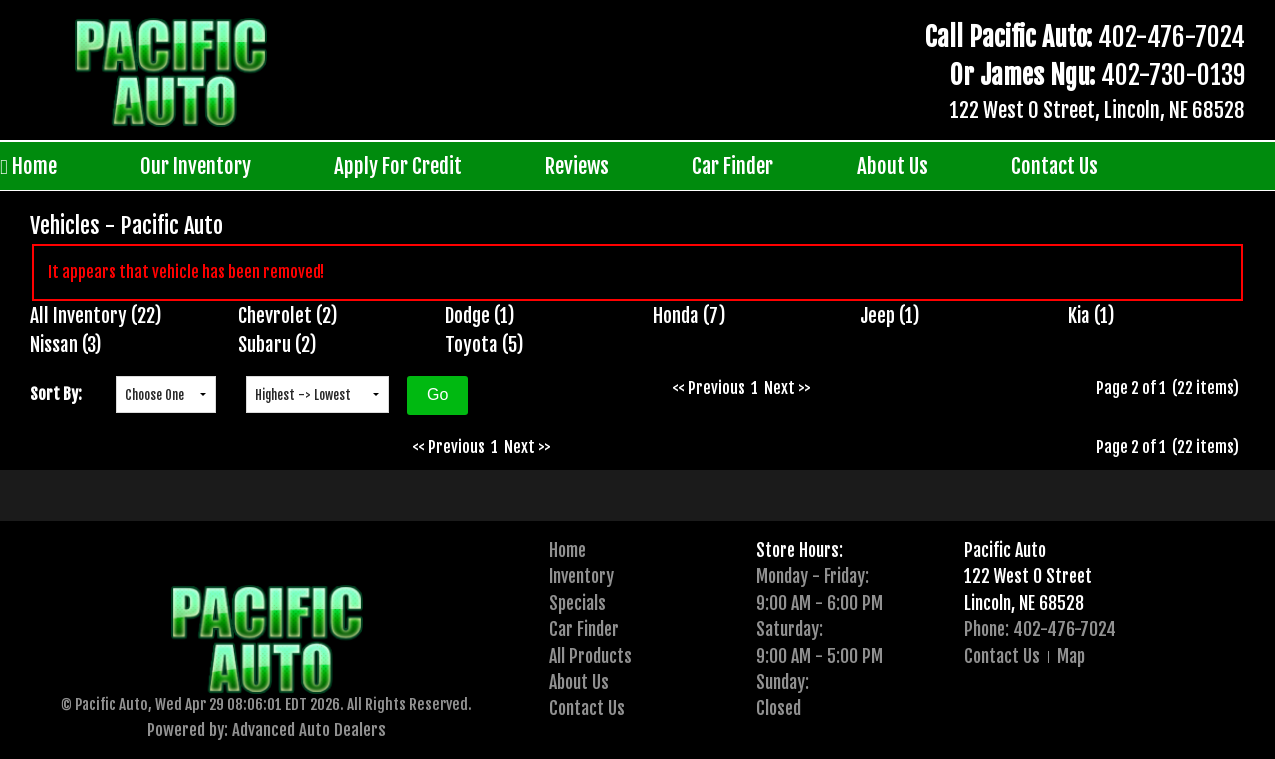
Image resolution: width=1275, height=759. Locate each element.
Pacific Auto (1005, 550)
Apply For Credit (398, 166)
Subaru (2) (277, 345)
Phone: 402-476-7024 (1040, 629)
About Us (892, 166)
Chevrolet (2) (288, 316)
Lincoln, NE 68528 (1024, 603)
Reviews (577, 166)
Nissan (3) (66, 345)
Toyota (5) (484, 345)
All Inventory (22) (96, 316)
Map (1071, 656)
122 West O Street (1028, 576)
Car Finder (732, 166)
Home (28, 166)
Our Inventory (195, 166)
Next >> (787, 388)
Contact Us (1054, 166)
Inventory (581, 576)
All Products (590, 656)
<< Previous (708, 388)
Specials (577, 603)
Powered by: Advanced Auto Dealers (266, 729)
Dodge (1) (480, 316)
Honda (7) (689, 316)
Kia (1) (1091, 316)
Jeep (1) (890, 316)
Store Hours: (799, 550)
